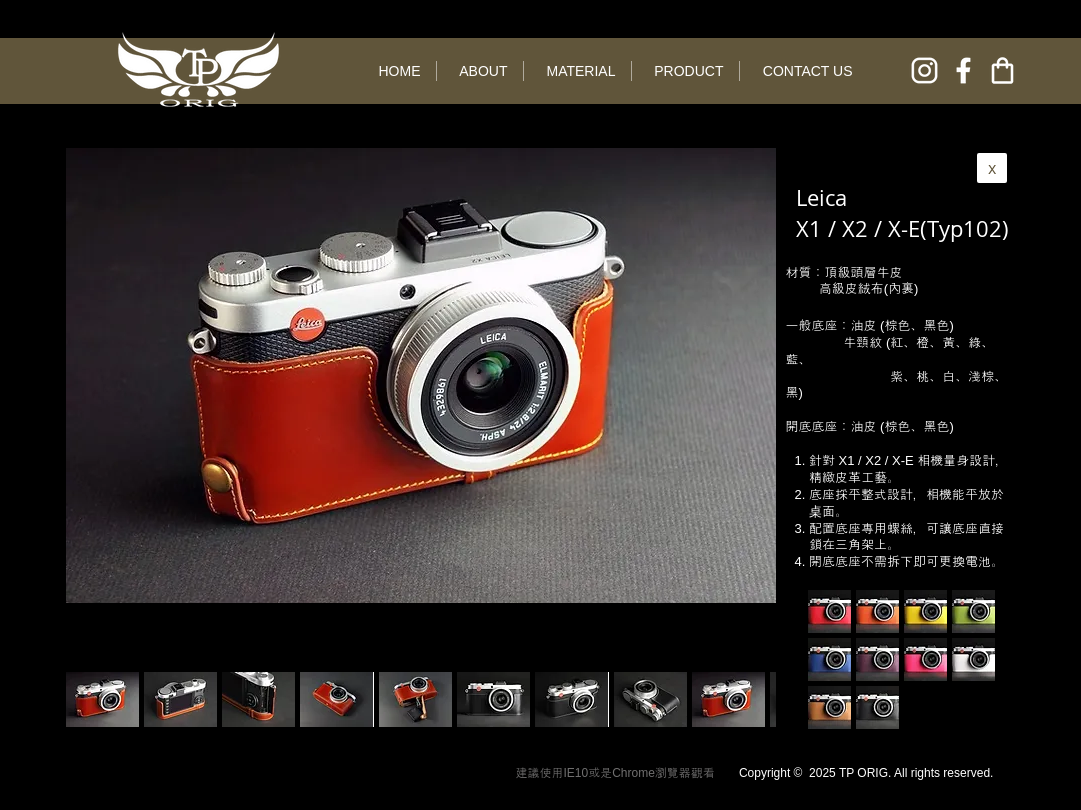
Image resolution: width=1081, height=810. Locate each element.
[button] (180, 699)
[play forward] (751, 699)
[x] (992, 168)
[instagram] (924, 70)
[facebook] (963, 70)
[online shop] (1002, 70)
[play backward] (91, 699)
